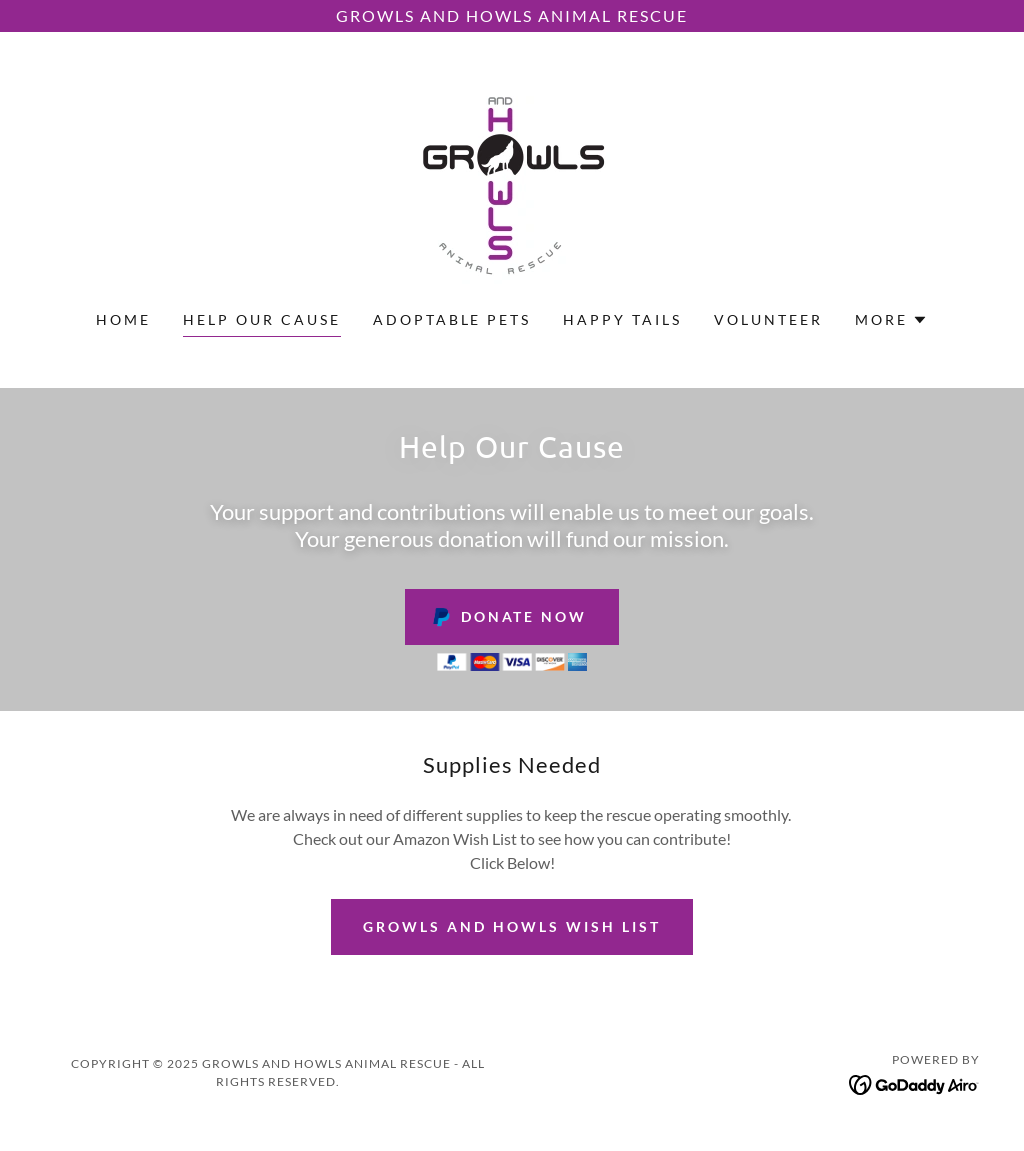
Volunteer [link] (768, 319)
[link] (512, 183)
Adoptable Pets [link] (452, 319)
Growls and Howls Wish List (512, 926)
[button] (891, 320)
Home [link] (123, 319)
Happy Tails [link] (622, 319)
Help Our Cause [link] (262, 319)
